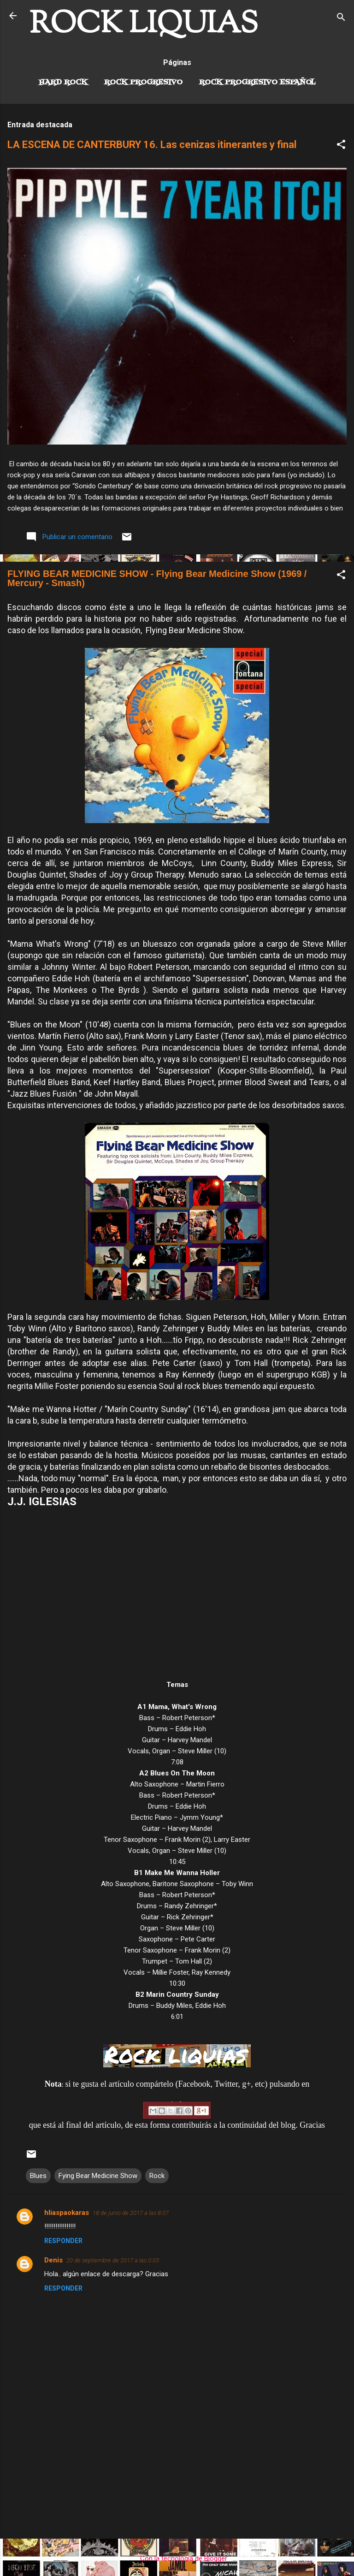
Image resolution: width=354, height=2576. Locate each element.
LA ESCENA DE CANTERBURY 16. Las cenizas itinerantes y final (151, 144)
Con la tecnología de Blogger (177, 2558)
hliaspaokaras (66, 2212)
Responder (63, 2240)
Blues (38, 2176)
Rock (157, 2176)
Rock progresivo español (257, 82)
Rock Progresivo (143, 82)
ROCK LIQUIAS (144, 25)
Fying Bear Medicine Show (98, 2176)
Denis (53, 2260)
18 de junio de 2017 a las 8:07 (131, 2212)
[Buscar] (341, 19)
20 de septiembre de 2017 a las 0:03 (112, 2260)
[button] (341, 146)
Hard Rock (63, 82)
